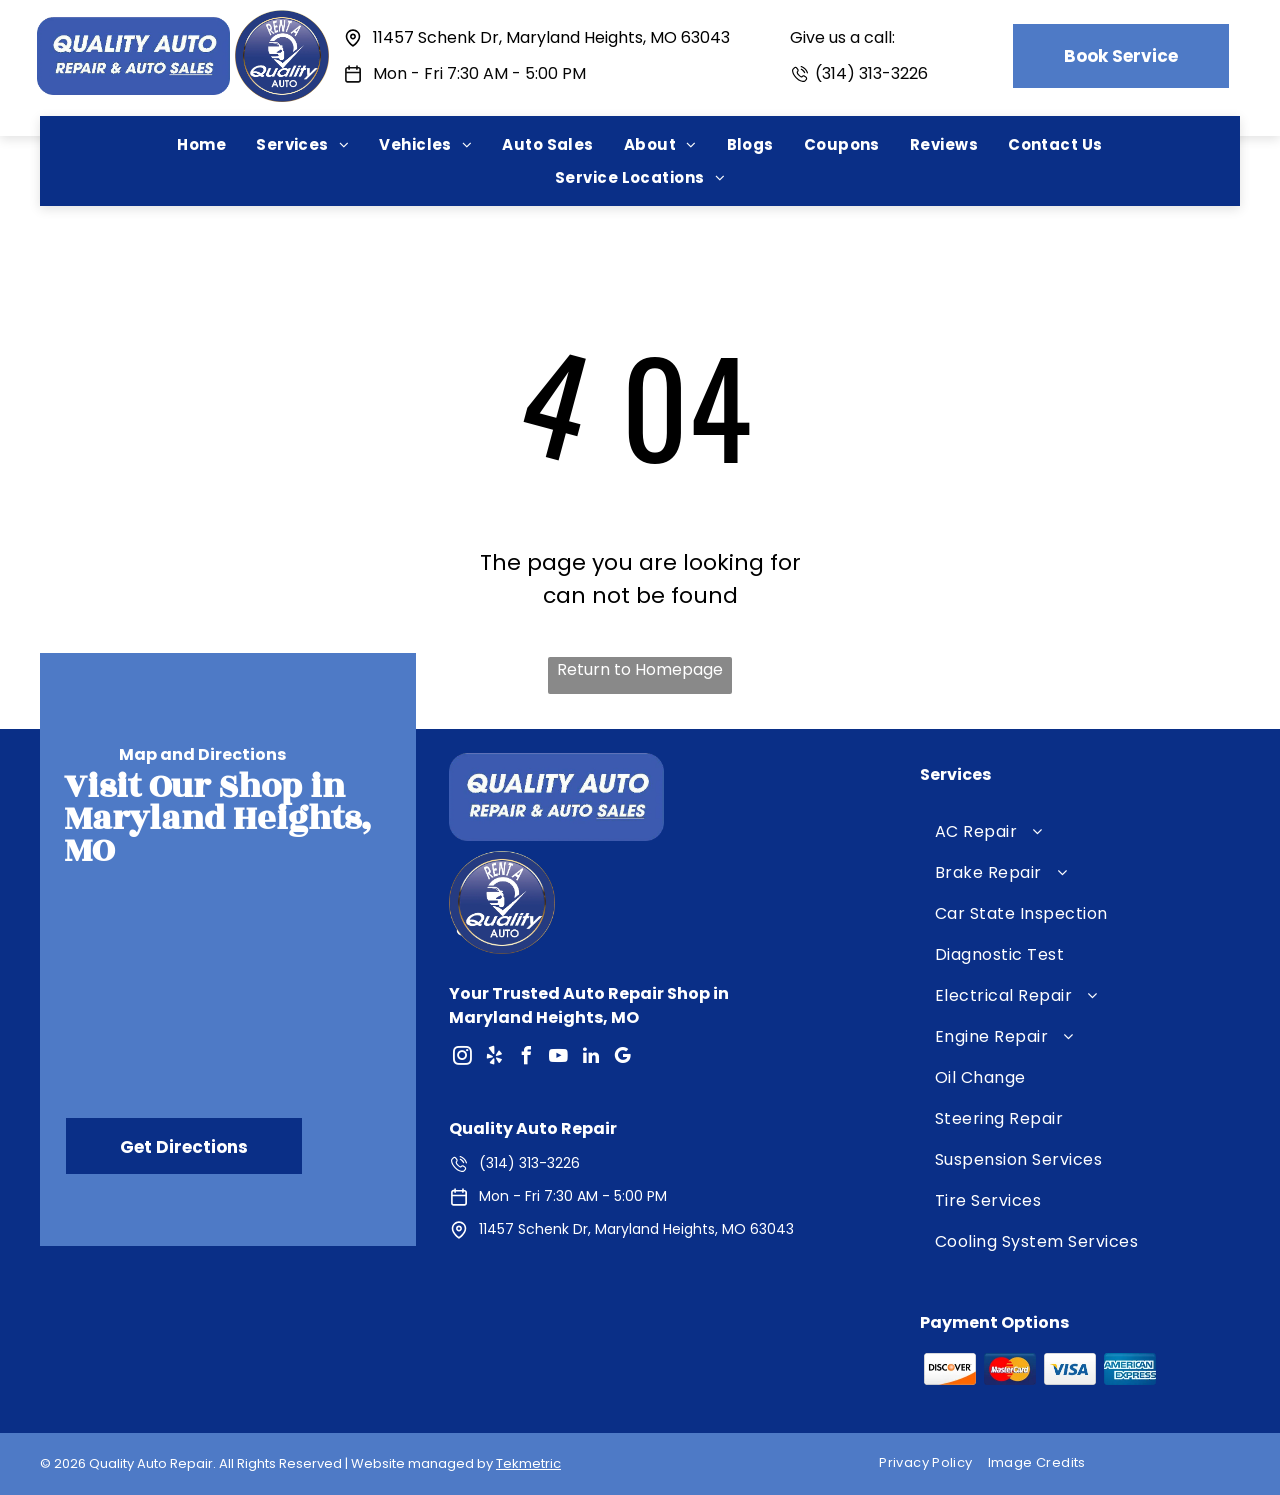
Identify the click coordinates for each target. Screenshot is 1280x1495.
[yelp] (495, 1058)
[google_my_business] (623, 1058)
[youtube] (559, 1058)
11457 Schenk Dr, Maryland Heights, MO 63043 (551, 37)
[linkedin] (591, 1058)
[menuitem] (201, 144)
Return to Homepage (640, 669)
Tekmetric (528, 1463)
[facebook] (527, 1058)
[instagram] (463, 1058)
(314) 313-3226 (871, 73)
